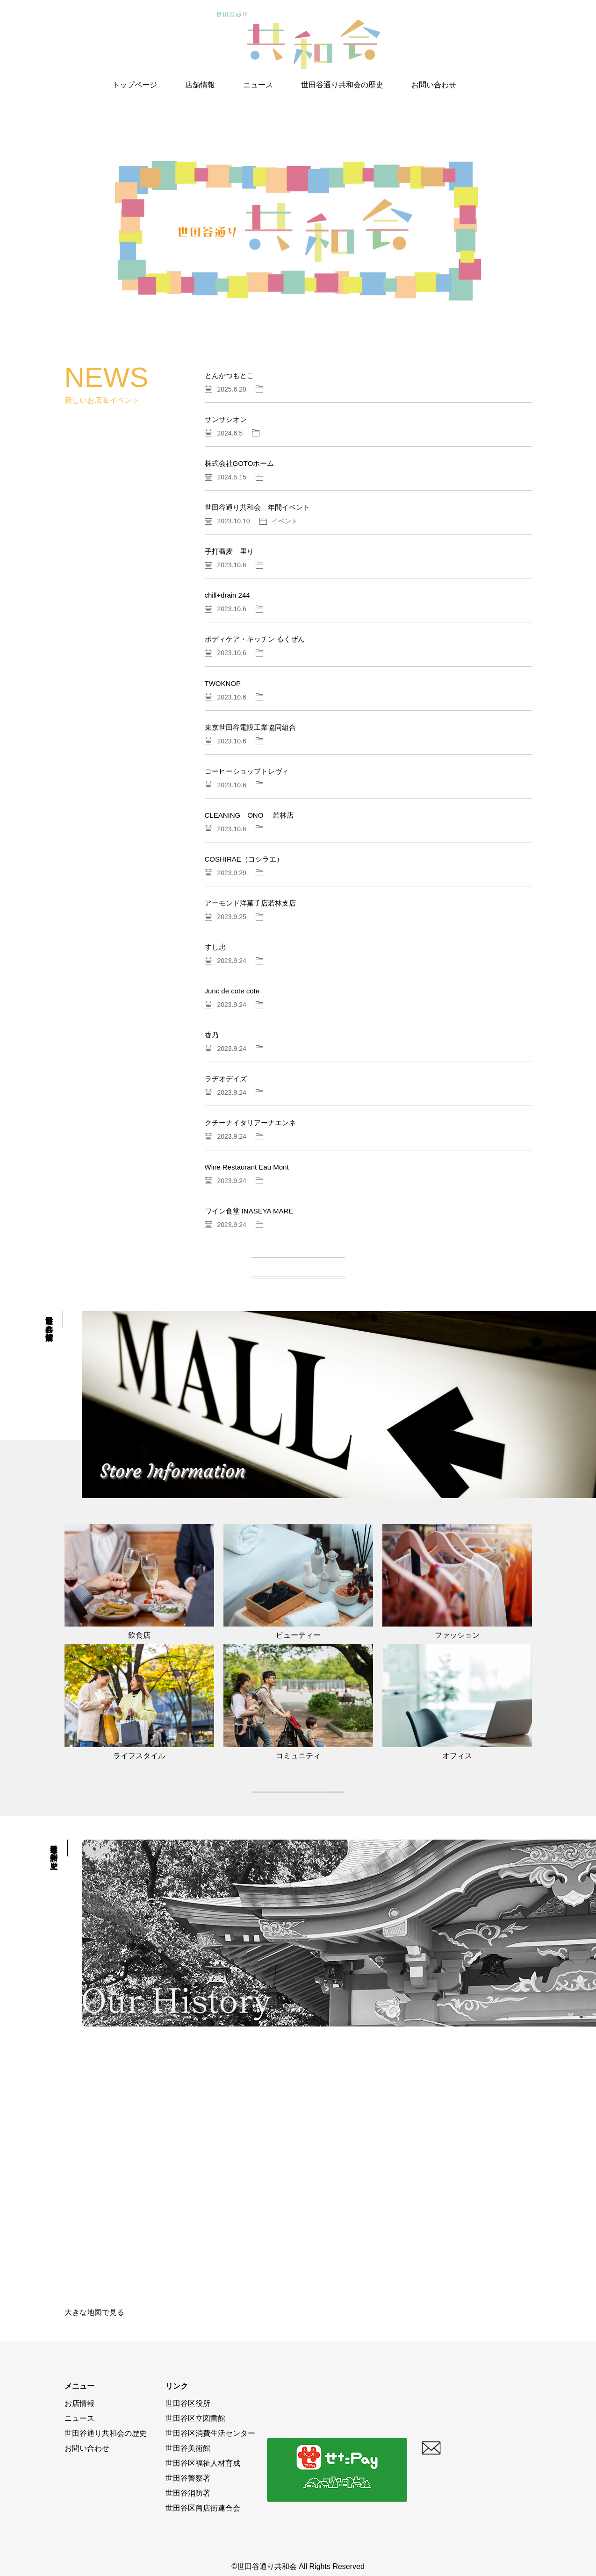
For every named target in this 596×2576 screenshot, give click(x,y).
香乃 (212, 1035)
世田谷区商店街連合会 (202, 2508)
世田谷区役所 (187, 2403)
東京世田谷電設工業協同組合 (250, 727)
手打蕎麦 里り (229, 551)
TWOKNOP (223, 683)
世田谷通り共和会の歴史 (342, 85)
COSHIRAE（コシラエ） (244, 859)
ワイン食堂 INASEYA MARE (249, 1211)
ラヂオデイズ (226, 1079)
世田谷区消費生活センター (210, 2433)
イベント (285, 521)
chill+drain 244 (227, 595)
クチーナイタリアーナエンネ (250, 1123)
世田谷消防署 (187, 2493)
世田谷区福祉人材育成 (202, 2463)
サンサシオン (226, 419)
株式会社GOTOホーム (239, 463)
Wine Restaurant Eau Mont (247, 1167)
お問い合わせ (433, 85)
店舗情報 (200, 85)
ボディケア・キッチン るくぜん (255, 639)
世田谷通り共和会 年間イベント (257, 507)
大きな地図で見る (94, 2312)
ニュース (258, 85)
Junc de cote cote (232, 991)
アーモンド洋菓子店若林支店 (250, 903)
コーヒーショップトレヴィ (247, 771)
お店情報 (79, 2403)
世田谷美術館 (187, 2448)
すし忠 (215, 947)
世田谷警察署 (187, 2478)
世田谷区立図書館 (195, 2418)
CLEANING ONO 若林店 (249, 815)
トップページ (134, 85)
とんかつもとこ (229, 375)
